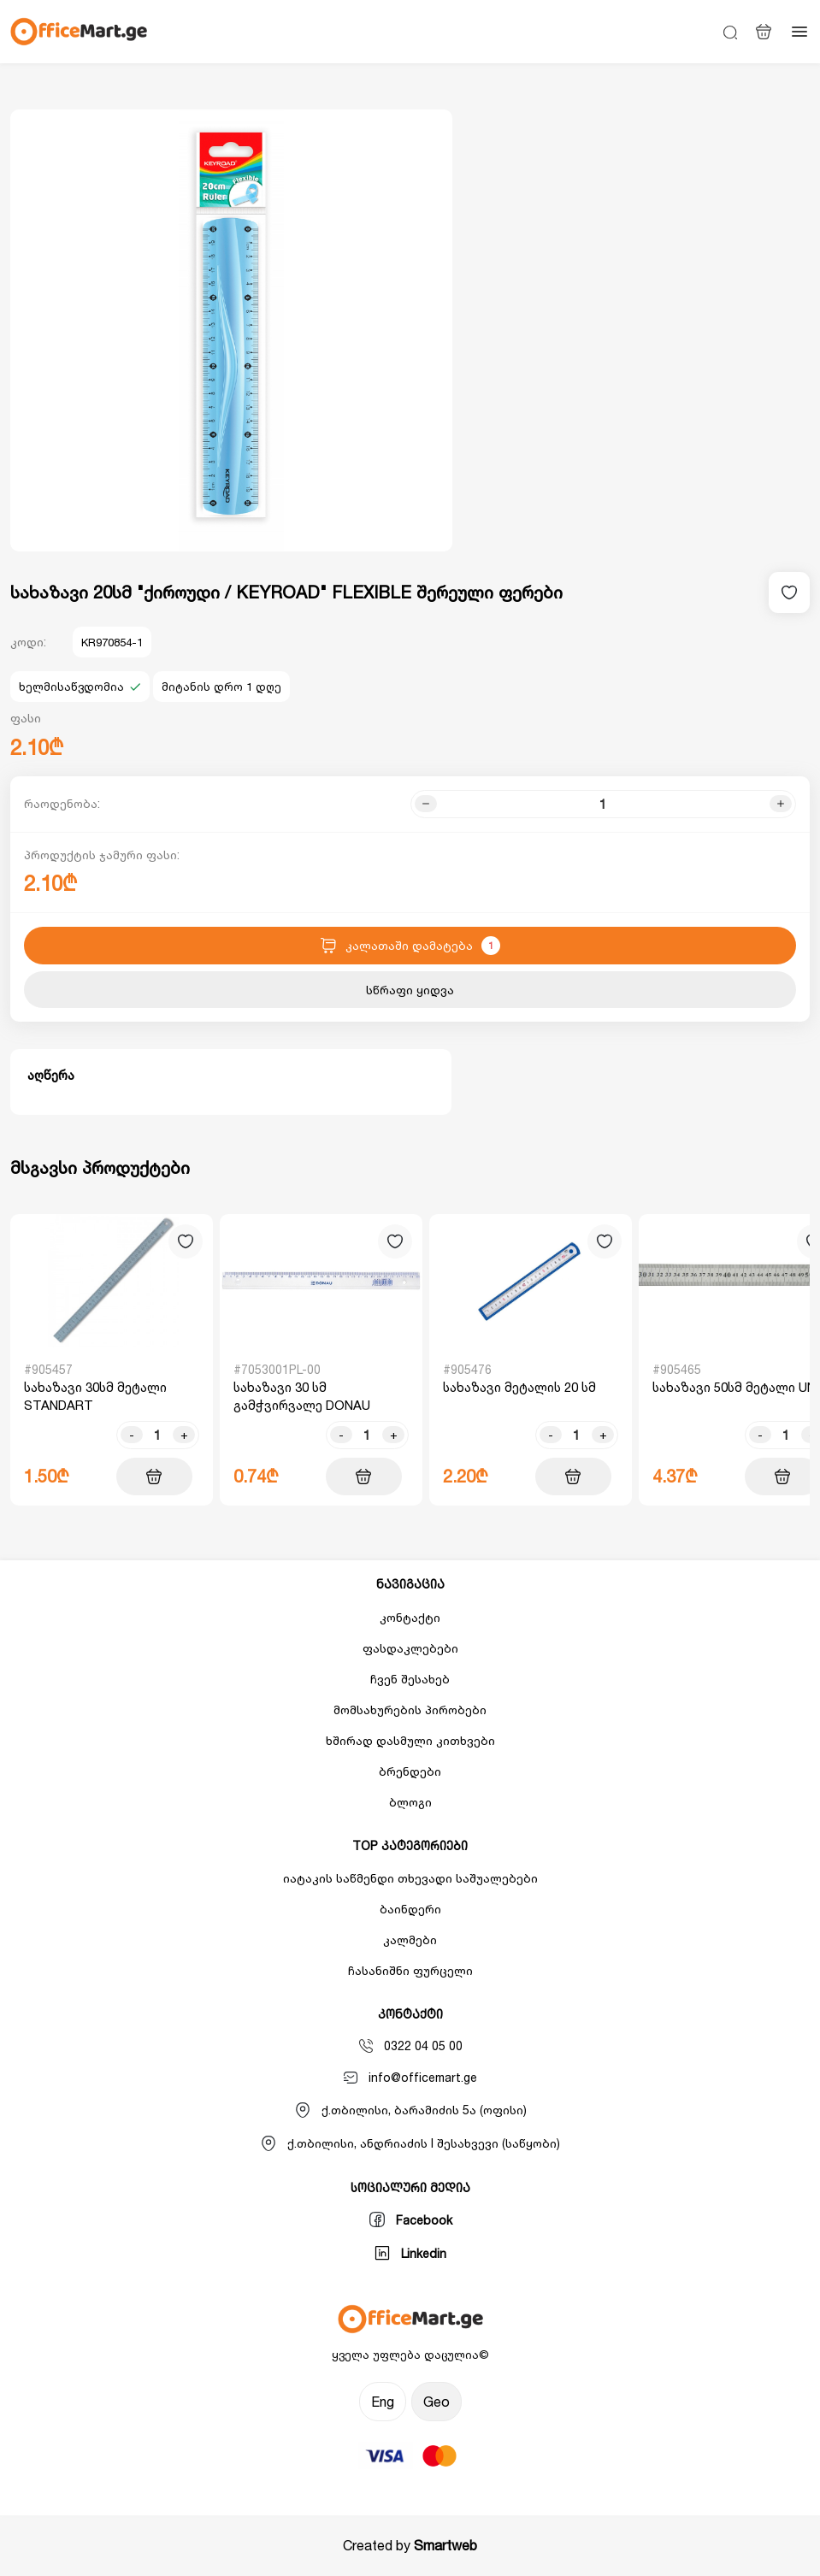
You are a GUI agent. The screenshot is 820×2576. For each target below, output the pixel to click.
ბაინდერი (410, 1908)
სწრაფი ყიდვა (410, 989)
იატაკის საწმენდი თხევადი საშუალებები (410, 1878)
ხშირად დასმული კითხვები (410, 1740)
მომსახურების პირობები (410, 1709)
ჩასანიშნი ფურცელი (410, 1970)
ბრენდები (410, 1771)
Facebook (410, 2219)
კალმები (410, 1939)
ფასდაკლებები (410, 1648)
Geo (436, 2401)
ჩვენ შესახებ (410, 1678)
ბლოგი (410, 1802)
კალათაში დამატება (410, 945)
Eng (382, 2401)
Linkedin (410, 2252)
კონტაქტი (410, 1617)
